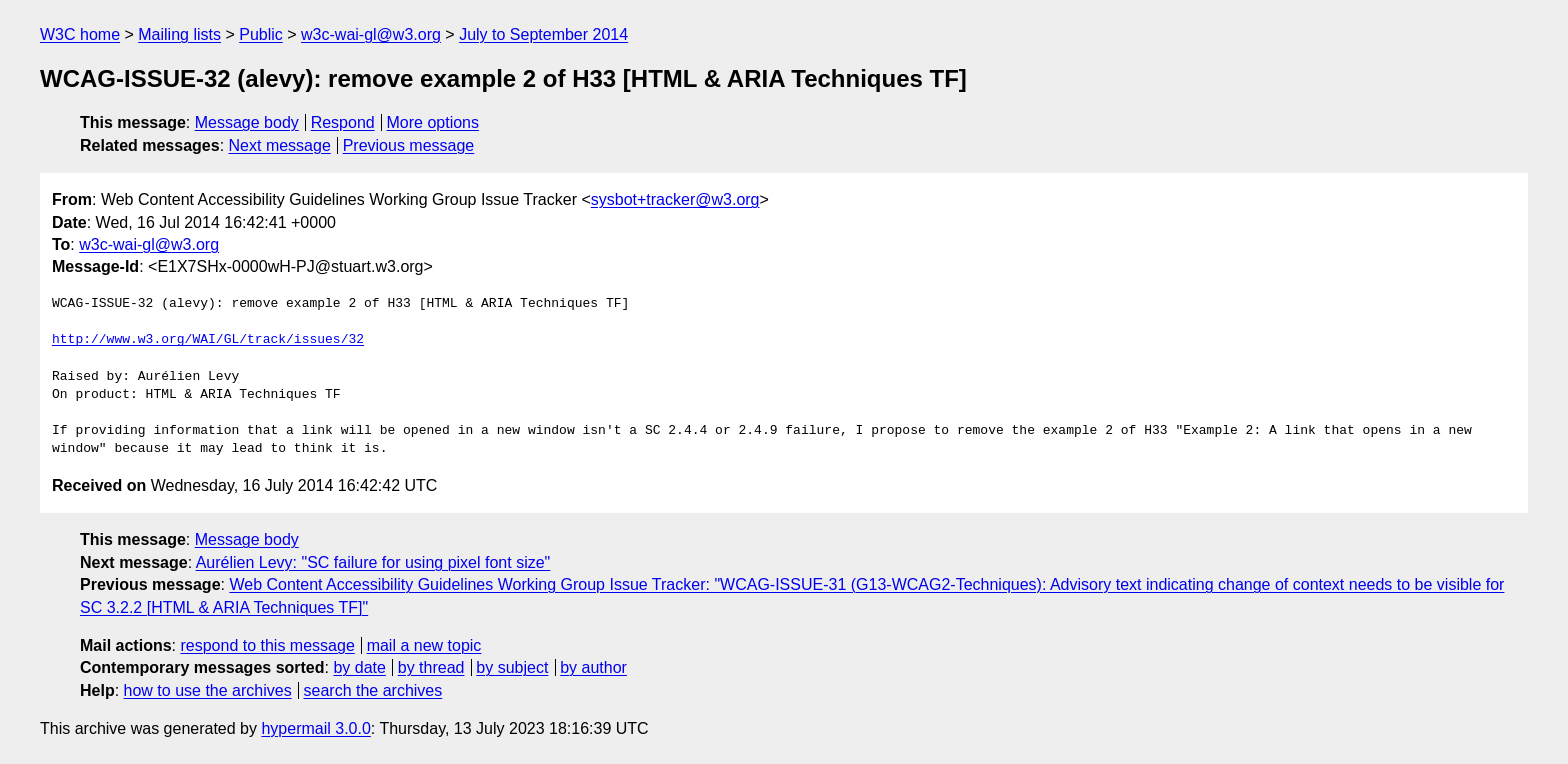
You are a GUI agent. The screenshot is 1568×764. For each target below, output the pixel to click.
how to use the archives (208, 690)
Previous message (409, 145)
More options (433, 122)
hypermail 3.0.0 (315, 728)
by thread (431, 667)
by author (593, 667)
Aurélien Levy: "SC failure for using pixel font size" (373, 562)
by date (359, 667)
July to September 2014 (543, 34)
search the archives (373, 690)
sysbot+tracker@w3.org (675, 199)
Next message (280, 145)
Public (261, 34)
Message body (247, 122)
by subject (512, 667)
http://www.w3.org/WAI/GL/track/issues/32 (208, 340)
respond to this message (267, 645)
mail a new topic (424, 645)
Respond (343, 122)
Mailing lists (179, 34)
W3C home (80, 34)
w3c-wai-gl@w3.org (371, 34)
